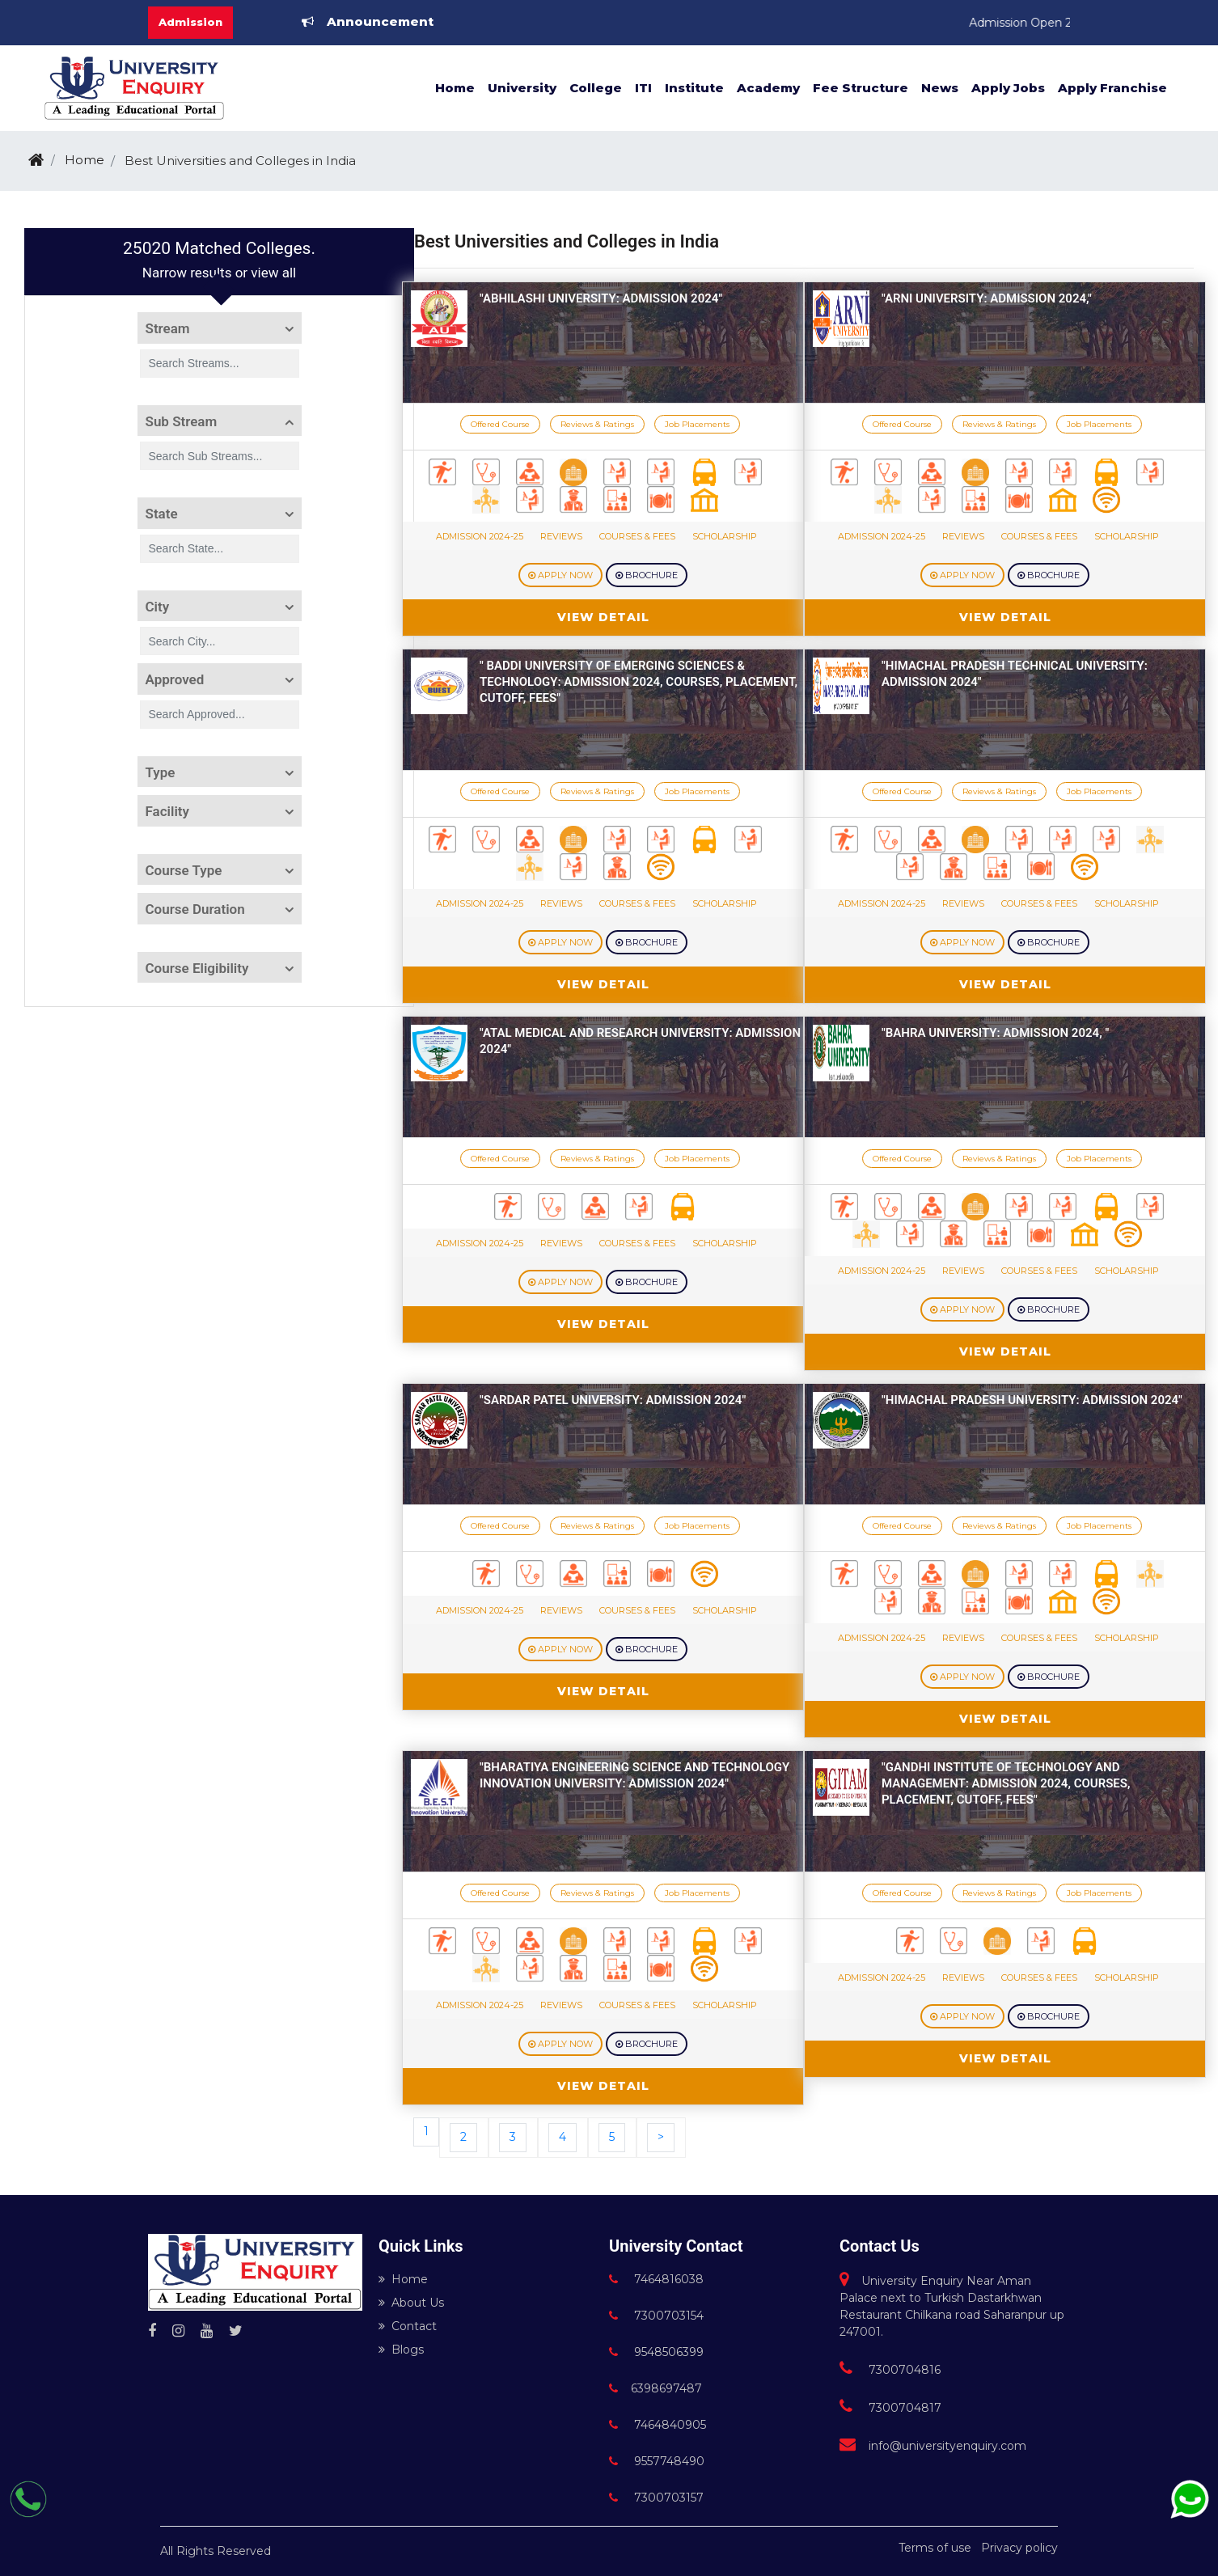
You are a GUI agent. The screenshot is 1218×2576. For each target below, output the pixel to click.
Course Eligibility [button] (197, 968)
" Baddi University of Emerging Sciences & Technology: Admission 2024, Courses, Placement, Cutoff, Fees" (638, 681)
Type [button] (161, 772)
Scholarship (724, 536)
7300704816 (890, 2369)
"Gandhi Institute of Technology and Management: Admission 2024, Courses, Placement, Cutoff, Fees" (1006, 1783)
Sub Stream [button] (182, 421)
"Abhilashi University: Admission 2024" (601, 298)
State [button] (162, 513)
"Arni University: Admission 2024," (987, 298)
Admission (190, 21)
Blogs (401, 2349)
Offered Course (500, 424)
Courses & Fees (637, 536)
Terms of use (935, 2547)
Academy (768, 87)
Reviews (561, 536)
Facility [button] (167, 811)
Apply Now (560, 575)
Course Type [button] (184, 870)
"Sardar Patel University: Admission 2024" (613, 1400)
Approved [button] (175, 679)
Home (455, 87)
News (939, 87)
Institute (694, 87)
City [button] (158, 607)
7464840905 (657, 2424)
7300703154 (656, 2315)
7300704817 (890, 2407)
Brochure (646, 575)
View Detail (603, 617)
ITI (643, 87)
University (522, 87)
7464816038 (656, 2279)
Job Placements (697, 424)
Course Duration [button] (195, 909)
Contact (408, 2326)
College (595, 87)
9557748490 (656, 2461)
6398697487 (655, 2388)
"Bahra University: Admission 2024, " (995, 1033)
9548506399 (656, 2352)
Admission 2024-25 (479, 536)
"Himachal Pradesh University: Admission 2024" (1032, 1400)
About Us (411, 2302)
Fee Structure (860, 87)
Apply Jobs (1008, 87)
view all (273, 272)
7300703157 (656, 2497)
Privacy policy (1019, 2547)
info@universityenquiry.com (932, 2446)
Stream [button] (168, 328)
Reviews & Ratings (597, 424)
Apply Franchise (1112, 87)
